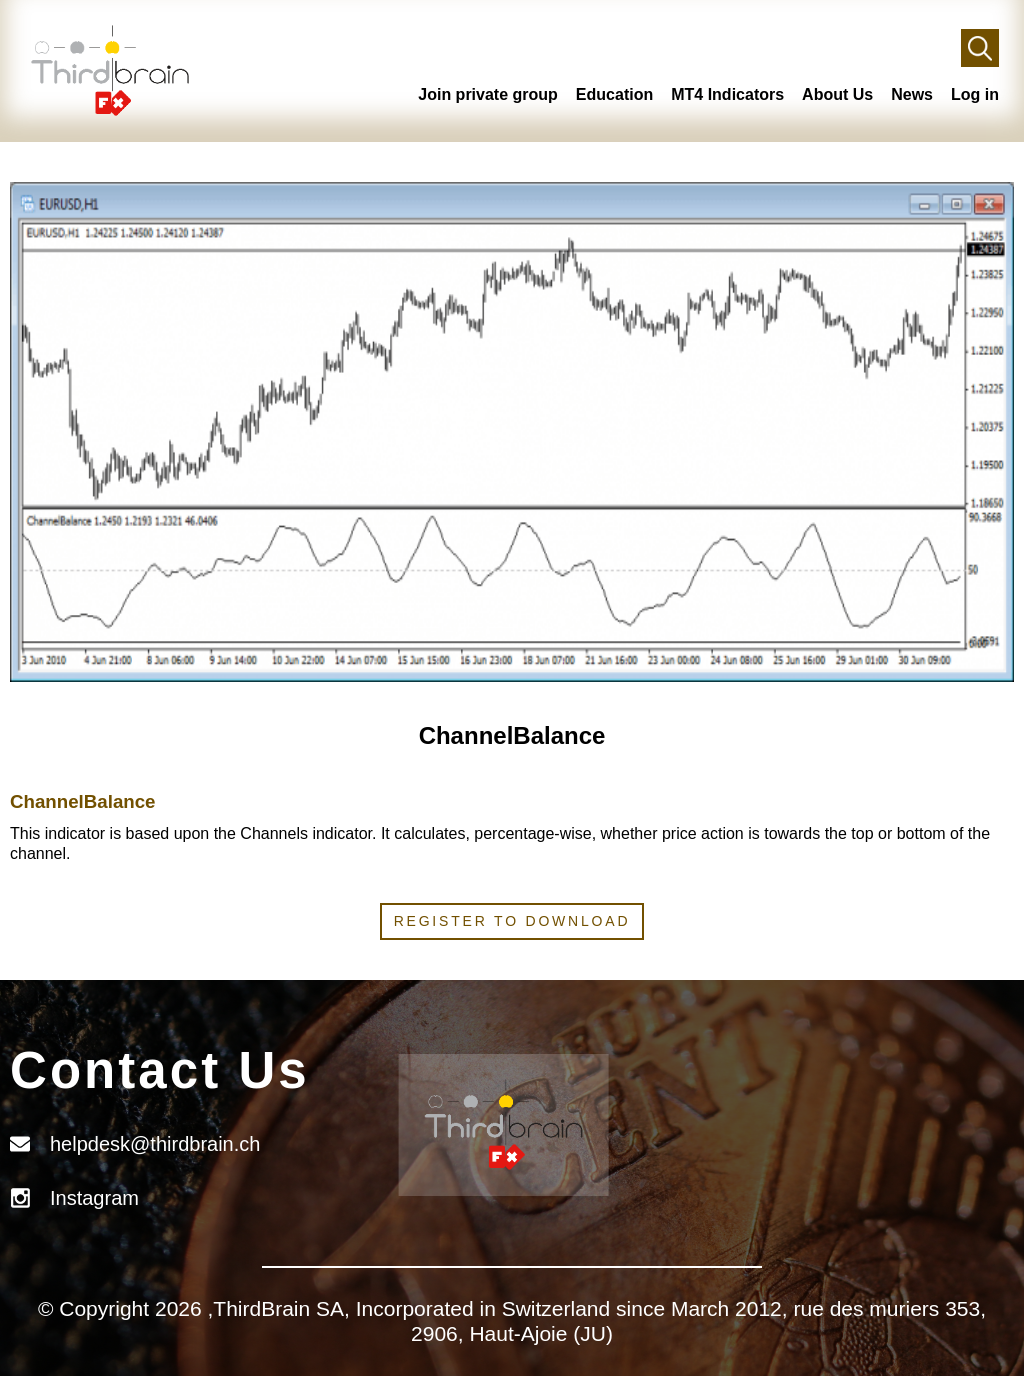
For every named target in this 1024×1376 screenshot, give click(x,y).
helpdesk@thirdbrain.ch (155, 1144)
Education (614, 94)
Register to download (512, 921)
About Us (837, 94)
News (912, 94)
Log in (975, 94)
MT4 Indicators (727, 94)
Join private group (488, 94)
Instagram (94, 1198)
